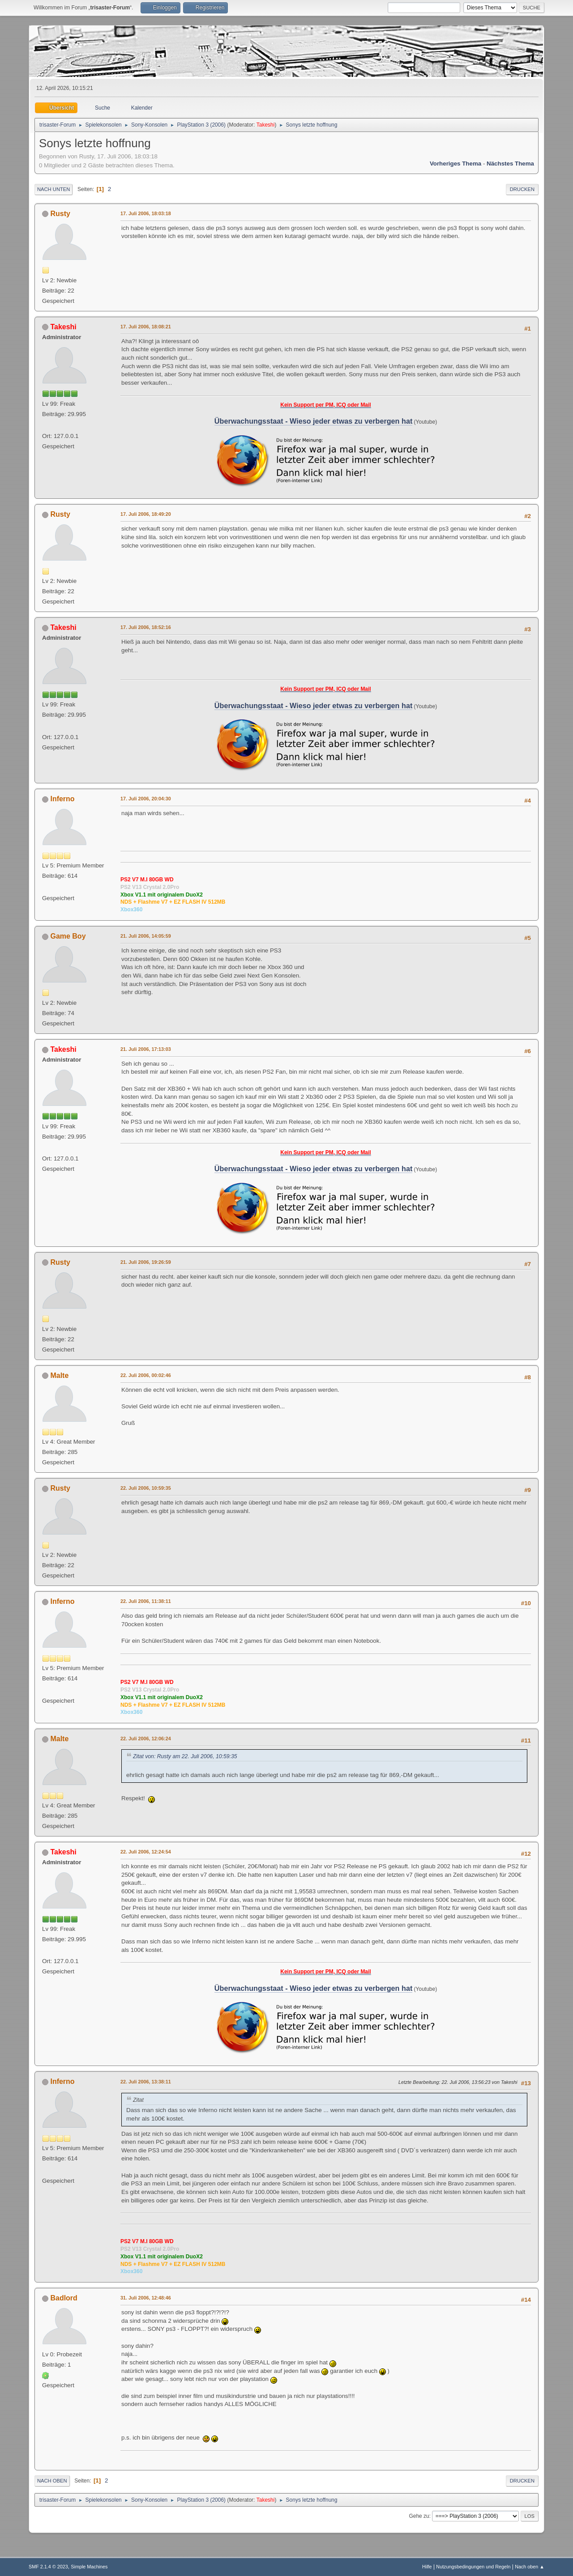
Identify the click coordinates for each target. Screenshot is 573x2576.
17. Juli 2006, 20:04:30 (145, 798)
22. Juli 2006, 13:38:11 (145, 2081)
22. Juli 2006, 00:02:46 (145, 1375)
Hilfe (427, 2566)
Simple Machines (89, 2566)
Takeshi (266, 125)
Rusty (60, 213)
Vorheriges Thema (455, 163)
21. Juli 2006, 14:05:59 (145, 936)
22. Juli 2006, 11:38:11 (145, 1601)
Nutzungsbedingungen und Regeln (473, 2566)
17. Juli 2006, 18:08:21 (145, 326)
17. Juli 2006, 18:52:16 (145, 627)
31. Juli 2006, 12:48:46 (145, 2297)
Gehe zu (419, 2516)
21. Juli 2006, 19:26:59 (145, 1262)
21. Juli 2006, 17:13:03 (145, 1049)
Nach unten (53, 189)
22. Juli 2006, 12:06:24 (145, 1738)
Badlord (63, 2298)
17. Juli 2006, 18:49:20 (145, 514)
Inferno (62, 799)
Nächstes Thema (510, 163)
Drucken (522, 189)
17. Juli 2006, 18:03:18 (145, 213)
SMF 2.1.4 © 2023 (48, 2566)
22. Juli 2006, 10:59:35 (145, 1488)
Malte (59, 1375)
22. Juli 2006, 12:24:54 (145, 1851)
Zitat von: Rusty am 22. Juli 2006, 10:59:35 (185, 1756)
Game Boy (68, 936)
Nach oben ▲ (529, 2566)
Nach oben (52, 2480)
